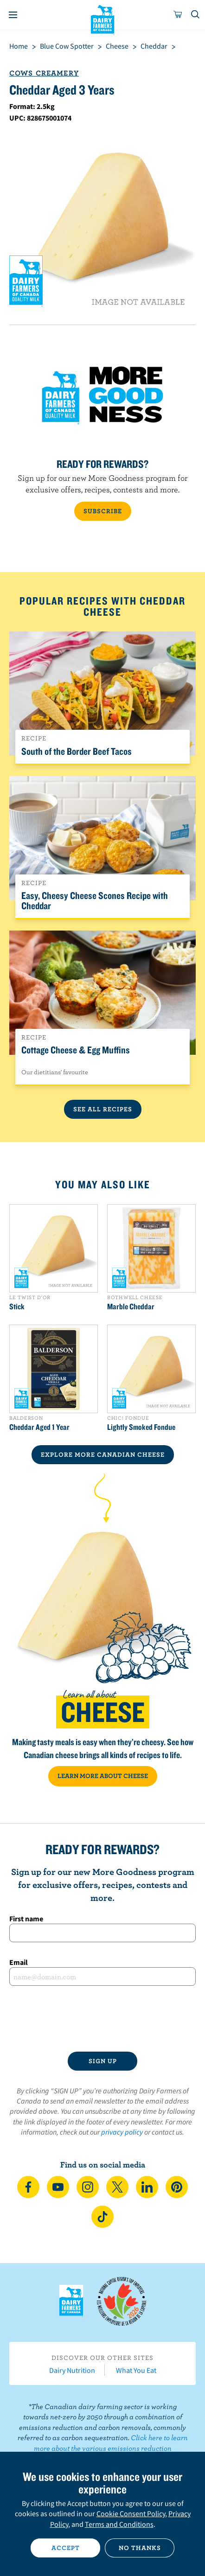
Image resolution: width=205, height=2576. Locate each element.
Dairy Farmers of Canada (103, 19)
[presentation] (102, 2019)
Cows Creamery (44, 73)
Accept (65, 2547)
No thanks (140, 2547)
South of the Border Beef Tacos (76, 751)
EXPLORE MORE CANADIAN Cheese (103, 1454)
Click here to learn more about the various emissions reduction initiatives (109, 2447)
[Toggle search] (195, 15)
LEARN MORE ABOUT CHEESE (103, 1775)
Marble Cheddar (130, 1306)
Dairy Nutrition (72, 2370)
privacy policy (122, 2131)
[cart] (178, 15)
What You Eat (136, 2370)
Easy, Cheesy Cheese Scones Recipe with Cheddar (94, 900)
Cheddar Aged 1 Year (39, 1427)
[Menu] (13, 15)
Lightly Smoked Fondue (141, 1427)
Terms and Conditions (119, 2524)
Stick (17, 1306)
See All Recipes (102, 1109)
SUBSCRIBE (102, 511)
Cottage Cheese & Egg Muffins (75, 1050)
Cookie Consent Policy (130, 2513)
